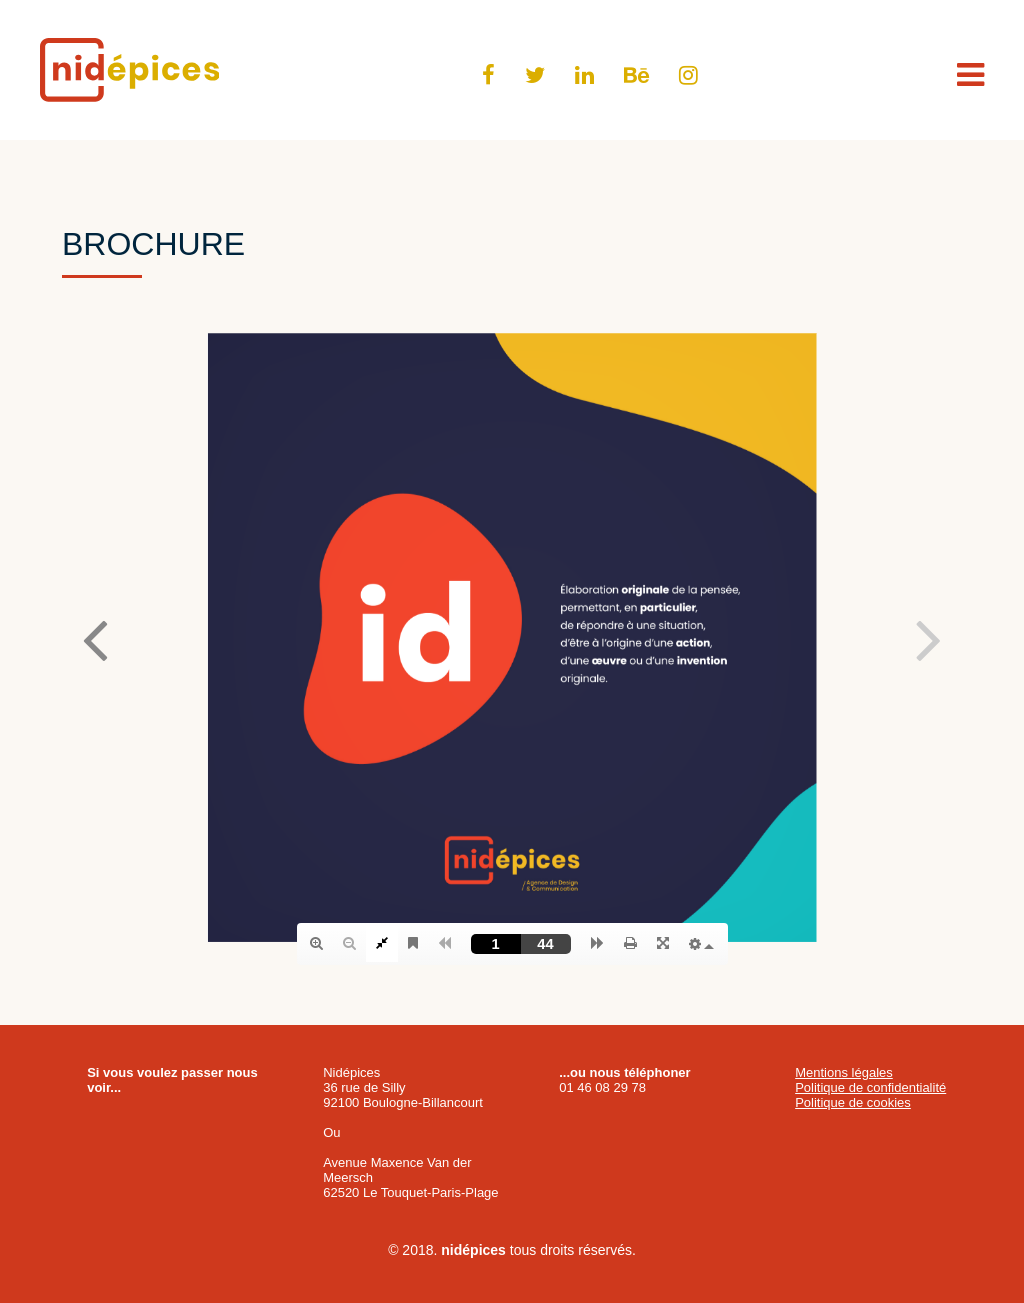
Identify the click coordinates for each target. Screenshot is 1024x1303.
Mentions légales (844, 1072)
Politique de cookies (853, 1102)
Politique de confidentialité (870, 1087)
